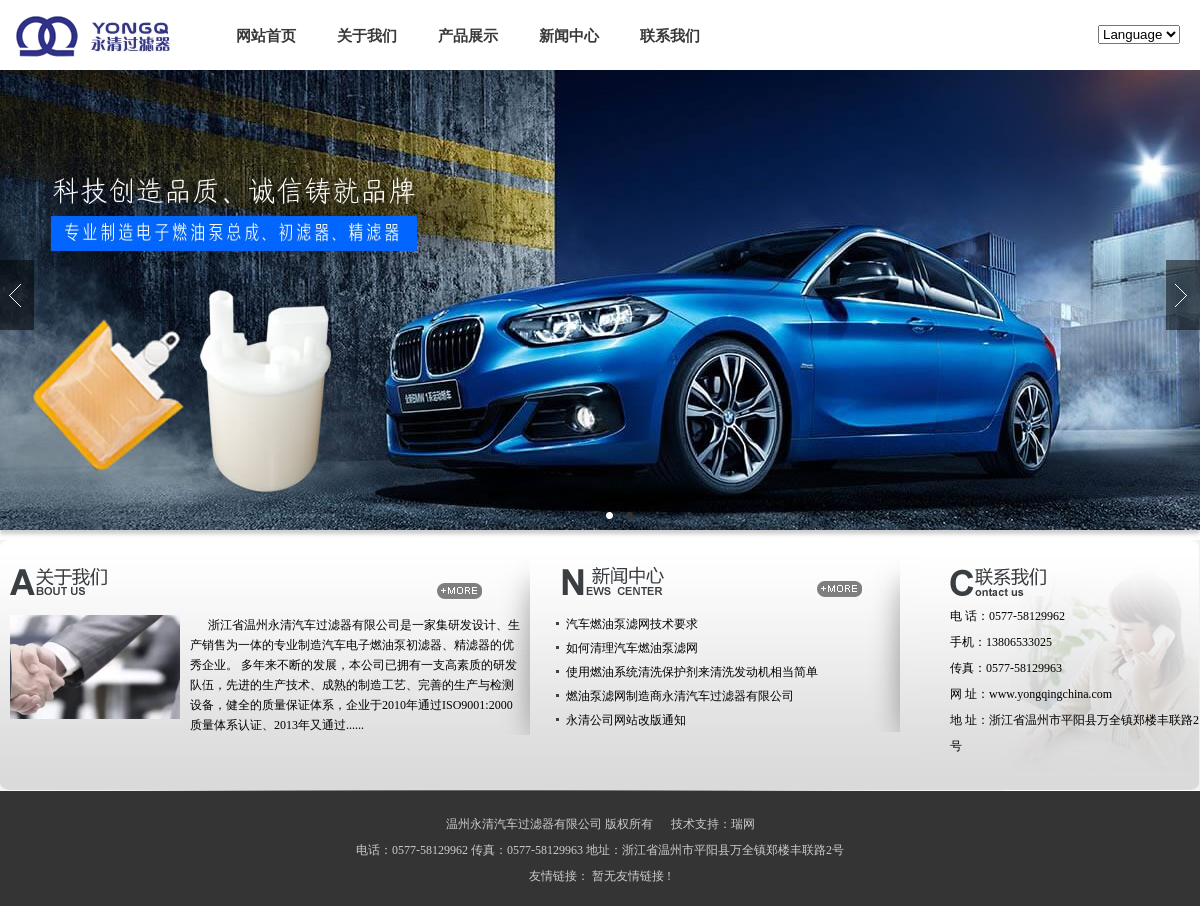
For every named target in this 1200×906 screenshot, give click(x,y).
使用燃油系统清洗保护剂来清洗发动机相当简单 (692, 672)
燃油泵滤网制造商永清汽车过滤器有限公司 (680, 696)
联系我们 (670, 36)
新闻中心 (569, 36)
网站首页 (266, 36)
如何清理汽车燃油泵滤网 (632, 648)
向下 (1183, 295)
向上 (17, 295)
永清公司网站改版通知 (626, 720)
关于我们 (367, 36)
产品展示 (468, 36)
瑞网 (743, 824)
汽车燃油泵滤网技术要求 (632, 624)
